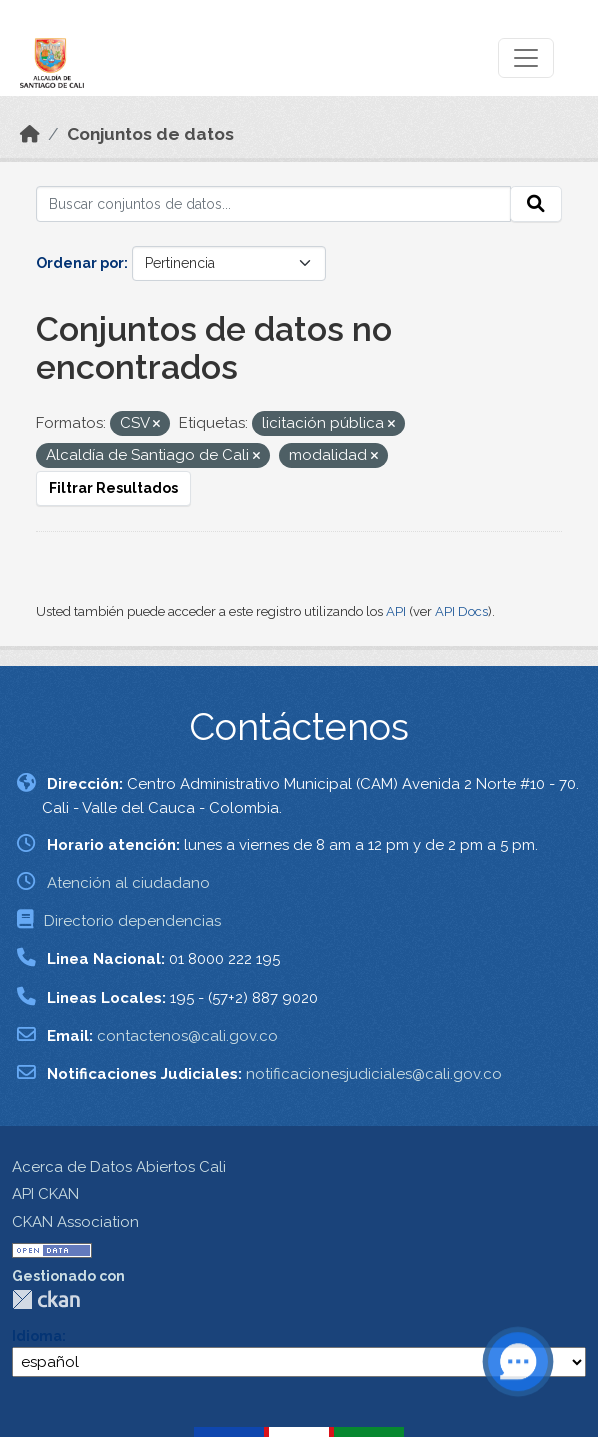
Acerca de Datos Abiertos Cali (119, 1167)
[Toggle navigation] (526, 58)
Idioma (37, 1336)
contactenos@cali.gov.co (187, 1036)
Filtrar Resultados (113, 488)
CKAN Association (75, 1222)
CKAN (46, 1299)
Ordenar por (80, 263)
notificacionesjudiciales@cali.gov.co (374, 1074)
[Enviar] (536, 204)
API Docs (461, 611)
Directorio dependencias (132, 921)
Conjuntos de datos (150, 134)
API (396, 611)
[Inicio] (30, 134)
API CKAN (45, 1194)
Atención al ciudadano (128, 883)
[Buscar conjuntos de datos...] (273, 204)
